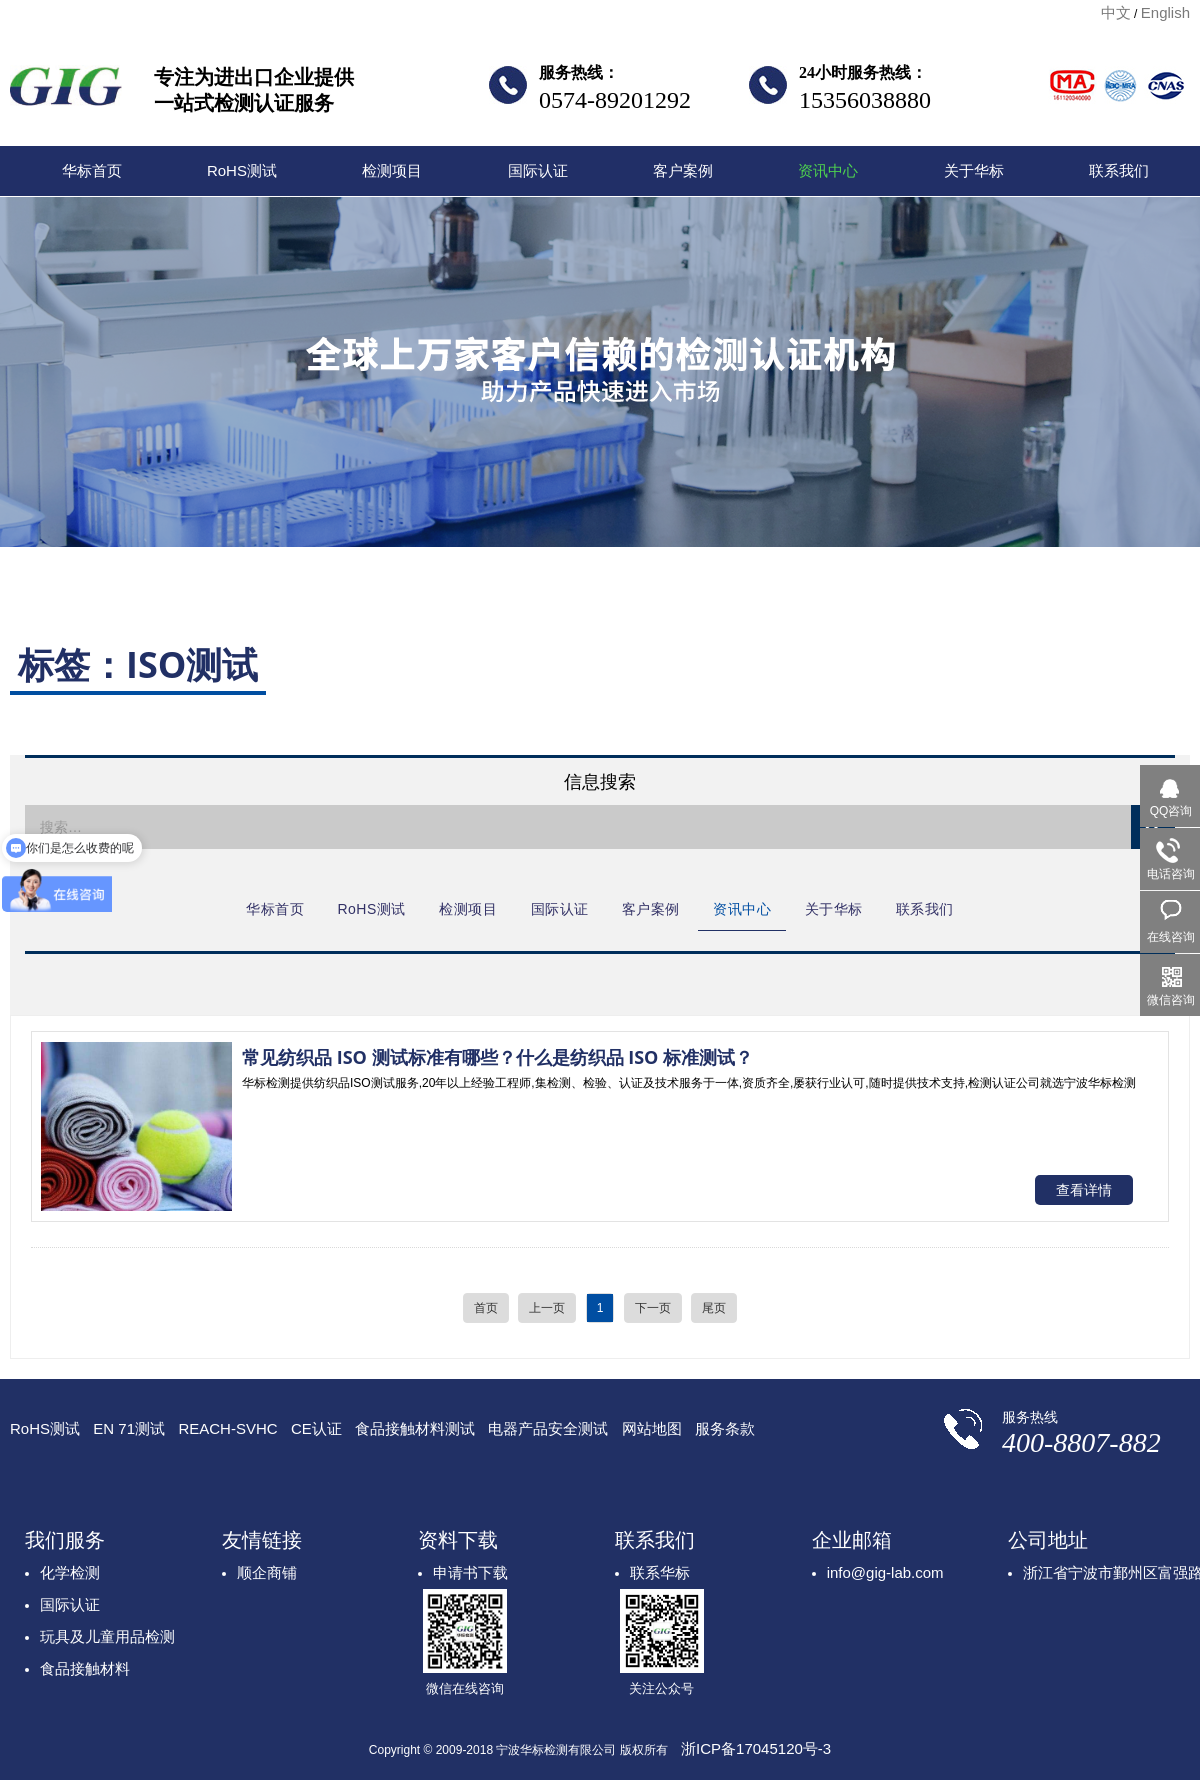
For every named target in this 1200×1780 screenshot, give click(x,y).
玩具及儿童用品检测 (107, 1636)
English (1165, 12)
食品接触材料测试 (415, 1428)
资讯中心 (828, 170)
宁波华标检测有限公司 (66, 92)
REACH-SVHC (227, 1428)
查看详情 (1084, 1190)
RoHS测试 (242, 170)
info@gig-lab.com (885, 1572)
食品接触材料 (85, 1668)
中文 (1116, 12)
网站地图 (652, 1428)
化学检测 (70, 1572)
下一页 (653, 1308)
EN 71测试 (129, 1428)
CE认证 (316, 1428)
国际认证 (538, 170)
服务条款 (725, 1428)
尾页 (714, 1308)
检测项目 (392, 170)
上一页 (547, 1308)
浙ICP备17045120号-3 (756, 1748)
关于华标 (974, 170)
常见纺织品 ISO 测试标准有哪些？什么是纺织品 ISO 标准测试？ (497, 1057)
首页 (486, 1308)
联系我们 (1119, 170)
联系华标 (660, 1572)
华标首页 (92, 170)
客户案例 (683, 170)
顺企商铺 (267, 1572)
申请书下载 (470, 1572)
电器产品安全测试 (548, 1428)
